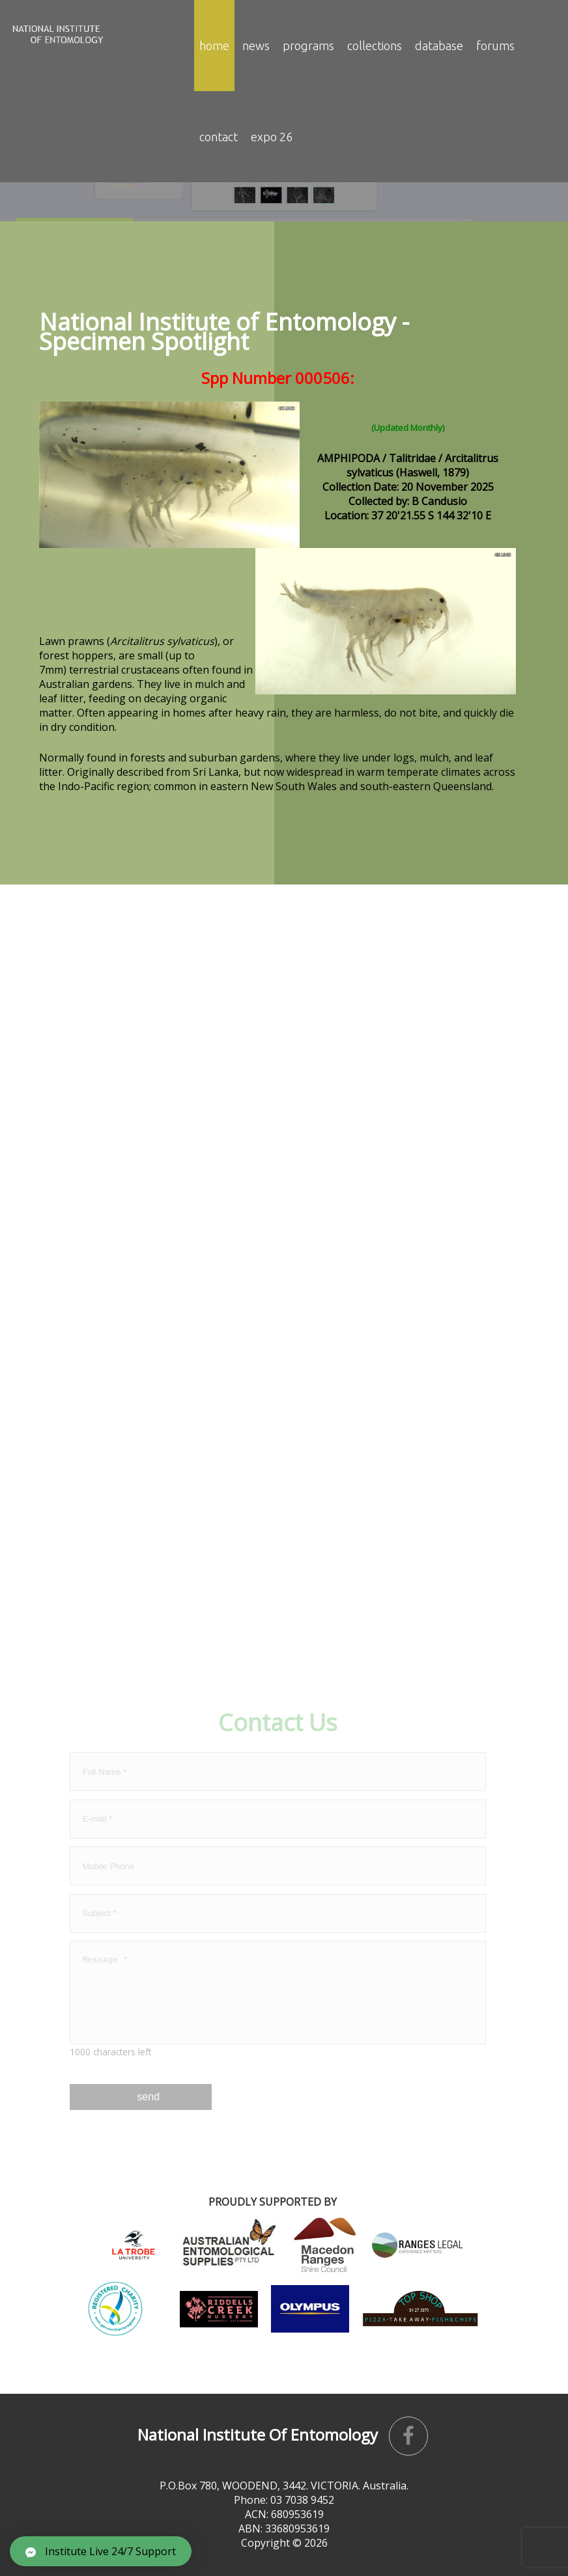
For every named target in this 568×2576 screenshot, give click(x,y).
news (256, 45)
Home (214, 45)
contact (218, 136)
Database (439, 45)
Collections (374, 45)
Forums (495, 45)
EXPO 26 (271, 136)
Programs (308, 45)
